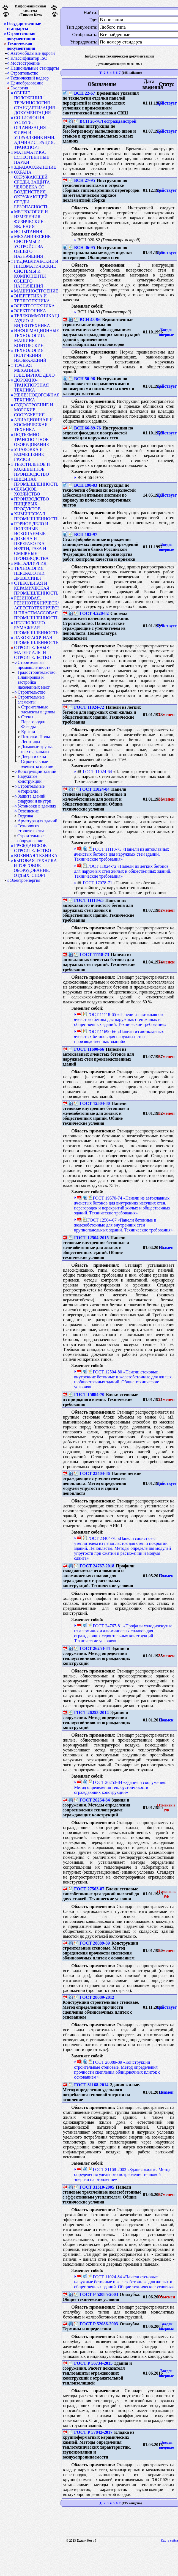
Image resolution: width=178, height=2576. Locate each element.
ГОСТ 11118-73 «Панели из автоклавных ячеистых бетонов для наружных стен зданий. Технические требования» (121, 854)
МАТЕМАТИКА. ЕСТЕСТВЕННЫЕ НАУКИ (31, 157)
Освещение (28, 811)
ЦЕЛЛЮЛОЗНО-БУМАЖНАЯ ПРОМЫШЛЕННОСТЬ (36, 627)
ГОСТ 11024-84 (91, 789)
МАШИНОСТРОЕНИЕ (36, 291)
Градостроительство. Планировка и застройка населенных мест (37, 679)
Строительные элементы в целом (38, 709)
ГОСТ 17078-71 (94, 882)
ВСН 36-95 (82, 247)
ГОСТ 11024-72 (86, 707)
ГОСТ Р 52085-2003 (96, 2294)
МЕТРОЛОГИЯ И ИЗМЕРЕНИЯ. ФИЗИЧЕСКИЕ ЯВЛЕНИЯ (31, 219)
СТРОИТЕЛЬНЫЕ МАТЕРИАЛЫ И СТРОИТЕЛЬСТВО (32, 652)
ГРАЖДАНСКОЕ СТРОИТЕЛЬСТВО (32, 848)
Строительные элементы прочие (37, 764)
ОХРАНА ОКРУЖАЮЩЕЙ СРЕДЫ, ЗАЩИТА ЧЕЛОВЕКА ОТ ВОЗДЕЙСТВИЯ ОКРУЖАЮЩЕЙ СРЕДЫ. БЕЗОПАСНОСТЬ (32, 189)
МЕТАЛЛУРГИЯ (30, 563)
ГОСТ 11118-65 (86, 900)
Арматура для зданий (37, 820)
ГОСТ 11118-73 (91, 954)
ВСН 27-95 (82, 180)
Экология (19, 88)
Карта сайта (169, 2540)
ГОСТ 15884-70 (86, 1394)
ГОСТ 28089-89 (92, 1943)
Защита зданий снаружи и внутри (34, 798)
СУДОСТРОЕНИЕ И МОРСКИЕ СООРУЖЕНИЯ (33, 410)
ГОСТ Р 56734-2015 (91, 2363)
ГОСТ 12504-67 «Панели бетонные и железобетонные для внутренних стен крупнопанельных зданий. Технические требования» (123, 1225)
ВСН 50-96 (82, 378)
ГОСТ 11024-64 (94, 771)
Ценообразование (26, 83)
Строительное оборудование (30, 838)
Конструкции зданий (37, 771)
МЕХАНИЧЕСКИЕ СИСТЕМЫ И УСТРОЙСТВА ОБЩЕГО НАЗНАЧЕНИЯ (32, 246)
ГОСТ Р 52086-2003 (96, 2324)
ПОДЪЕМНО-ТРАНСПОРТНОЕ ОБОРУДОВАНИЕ (31, 439)
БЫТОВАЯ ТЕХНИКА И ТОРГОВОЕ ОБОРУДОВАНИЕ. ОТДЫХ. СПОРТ (35, 868)
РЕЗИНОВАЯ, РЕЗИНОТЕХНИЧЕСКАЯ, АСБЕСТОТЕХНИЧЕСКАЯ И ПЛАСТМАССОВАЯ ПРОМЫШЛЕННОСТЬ (36, 608)
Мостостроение (25, 63)
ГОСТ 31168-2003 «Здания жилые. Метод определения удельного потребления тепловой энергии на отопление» (122, 2174)
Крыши (28, 731)
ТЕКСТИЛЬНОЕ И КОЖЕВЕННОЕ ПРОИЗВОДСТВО (32, 469)
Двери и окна (33, 756)
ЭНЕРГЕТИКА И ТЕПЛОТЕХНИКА (32, 298)
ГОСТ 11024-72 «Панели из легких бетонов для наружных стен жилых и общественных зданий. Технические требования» (122, 871)
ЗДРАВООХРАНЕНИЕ (35, 167)
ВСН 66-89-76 (85, 428)
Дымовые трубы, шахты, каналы (37, 749)
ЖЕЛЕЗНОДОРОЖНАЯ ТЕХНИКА (36, 397)
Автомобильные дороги (32, 53)
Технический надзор (29, 78)
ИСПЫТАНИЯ (28, 231)
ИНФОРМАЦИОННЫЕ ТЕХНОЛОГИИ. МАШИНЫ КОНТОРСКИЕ (36, 338)
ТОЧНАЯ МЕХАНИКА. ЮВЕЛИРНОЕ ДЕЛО (34, 370)
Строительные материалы (31, 788)
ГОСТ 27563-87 (86, 1889)
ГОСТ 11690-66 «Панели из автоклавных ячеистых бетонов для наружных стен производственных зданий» (119, 1036)
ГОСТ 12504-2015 (89, 1237)
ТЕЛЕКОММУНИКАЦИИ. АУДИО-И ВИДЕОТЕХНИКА (36, 320)
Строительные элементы (31, 700)
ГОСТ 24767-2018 (94, 1566)
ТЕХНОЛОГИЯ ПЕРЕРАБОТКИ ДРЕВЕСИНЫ (29, 573)
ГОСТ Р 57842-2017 (91, 2432)
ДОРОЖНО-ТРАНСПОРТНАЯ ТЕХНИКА (31, 385)
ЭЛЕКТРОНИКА (30, 310)
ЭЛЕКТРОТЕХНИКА (34, 305)
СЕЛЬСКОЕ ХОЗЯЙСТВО (27, 491)
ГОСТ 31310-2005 (94, 2187)
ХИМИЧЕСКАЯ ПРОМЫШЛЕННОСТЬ (36, 516)
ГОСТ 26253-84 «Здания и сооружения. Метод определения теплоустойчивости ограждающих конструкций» (120, 1787)
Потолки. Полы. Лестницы (36, 739)
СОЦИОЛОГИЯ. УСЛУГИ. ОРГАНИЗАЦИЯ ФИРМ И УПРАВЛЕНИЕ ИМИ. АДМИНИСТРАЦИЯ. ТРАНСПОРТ (34, 132)
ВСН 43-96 (87, 319)
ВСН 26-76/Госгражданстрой (105, 121)
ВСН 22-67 (82, 93)
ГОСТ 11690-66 (86, 1049)
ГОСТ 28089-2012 (94, 1997)
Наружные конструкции (30, 779)
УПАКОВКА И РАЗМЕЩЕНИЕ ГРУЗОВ (29, 454)
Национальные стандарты (34, 68)
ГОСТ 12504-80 (92, 1103)
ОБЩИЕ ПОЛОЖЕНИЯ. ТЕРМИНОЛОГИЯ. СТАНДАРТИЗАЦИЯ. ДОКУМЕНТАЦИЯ (35, 103)
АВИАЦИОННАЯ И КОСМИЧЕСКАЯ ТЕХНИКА (33, 424)
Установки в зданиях (37, 806)
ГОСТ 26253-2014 (89, 1712)
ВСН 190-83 (83, 485)
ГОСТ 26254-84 (92, 1800)
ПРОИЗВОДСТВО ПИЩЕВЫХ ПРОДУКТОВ (31, 504)
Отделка (25, 816)
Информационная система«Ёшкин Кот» (30, 10)
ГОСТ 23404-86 (92, 1473)
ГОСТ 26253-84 (92, 1648)
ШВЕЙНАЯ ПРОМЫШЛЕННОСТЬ (36, 481)
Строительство (24, 73)
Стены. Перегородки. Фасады (33, 722)
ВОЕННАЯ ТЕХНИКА (35, 855)
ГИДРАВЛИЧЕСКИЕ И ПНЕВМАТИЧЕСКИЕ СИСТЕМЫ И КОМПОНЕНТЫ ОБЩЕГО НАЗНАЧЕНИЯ (36, 273)
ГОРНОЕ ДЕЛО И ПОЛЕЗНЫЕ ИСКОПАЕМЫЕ (31, 528)
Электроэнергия (25, 880)
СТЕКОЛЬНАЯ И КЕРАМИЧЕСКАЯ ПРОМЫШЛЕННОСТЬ (36, 588)
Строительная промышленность (34, 665)
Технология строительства (31, 828)
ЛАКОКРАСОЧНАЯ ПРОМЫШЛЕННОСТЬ (36, 640)
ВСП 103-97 (83, 534)
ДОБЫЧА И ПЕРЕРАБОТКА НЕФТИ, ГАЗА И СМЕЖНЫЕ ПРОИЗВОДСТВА (31, 548)
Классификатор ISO (28, 58)
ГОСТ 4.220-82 (91, 613)
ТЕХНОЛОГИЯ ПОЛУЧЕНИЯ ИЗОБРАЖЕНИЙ (30, 355)
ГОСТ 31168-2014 (88, 2084)
